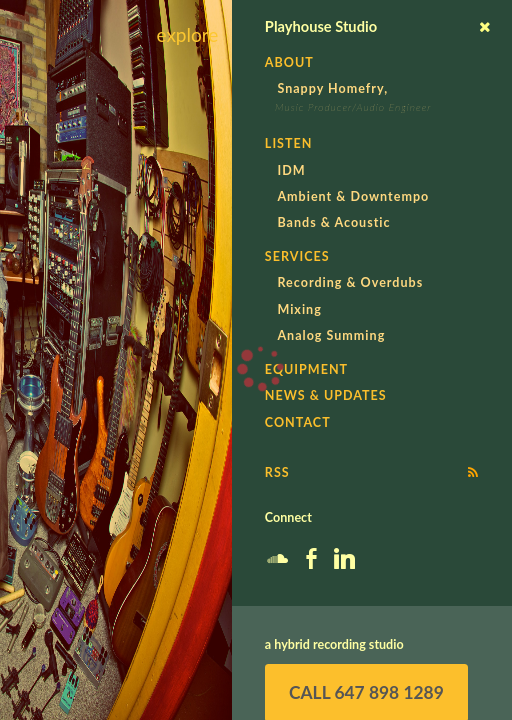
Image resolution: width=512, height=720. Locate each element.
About (289, 62)
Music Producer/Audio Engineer (353, 107)
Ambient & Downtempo (353, 196)
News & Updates (326, 395)
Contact (298, 422)
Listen (289, 143)
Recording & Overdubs (350, 282)
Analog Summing (331, 335)
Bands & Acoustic (333, 222)
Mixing (299, 309)
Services (297, 256)
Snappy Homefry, (332, 88)
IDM (291, 170)
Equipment (306, 369)
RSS (277, 472)
